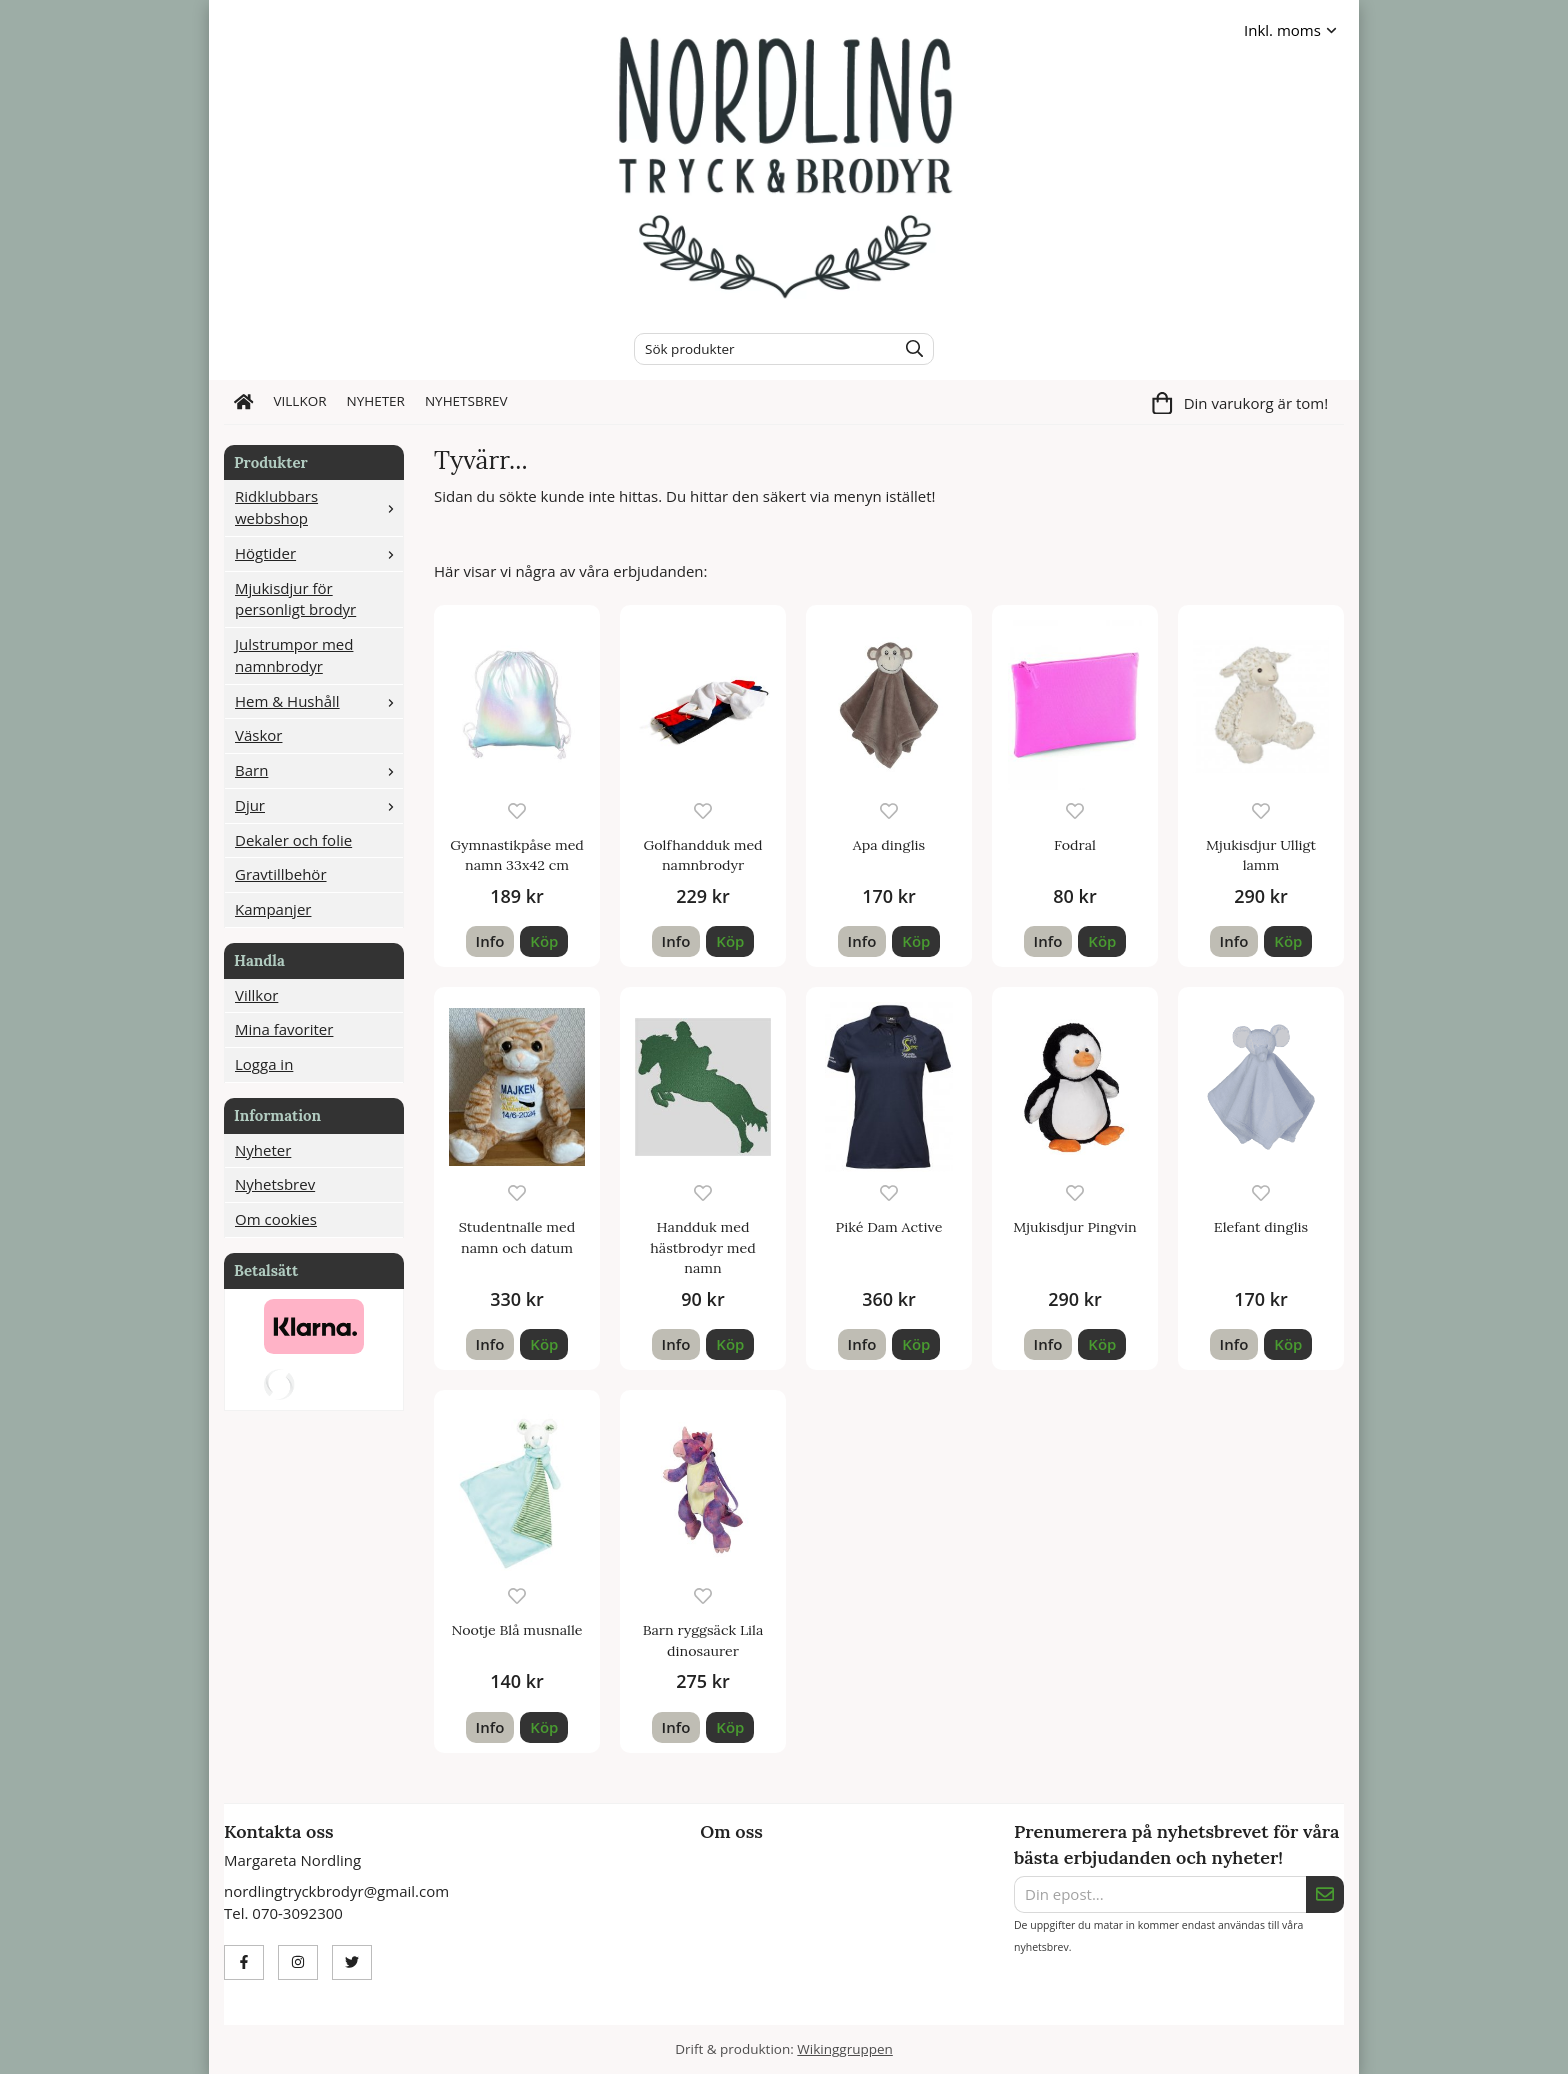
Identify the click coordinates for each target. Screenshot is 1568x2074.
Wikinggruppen (845, 2049)
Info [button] (490, 941)
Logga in (264, 1064)
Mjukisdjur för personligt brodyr (295, 599)
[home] (244, 402)
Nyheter (376, 401)
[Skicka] (1325, 1895)
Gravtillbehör (281, 874)
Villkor (300, 401)
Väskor (258, 735)
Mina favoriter (284, 1029)
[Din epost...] (1160, 1895)
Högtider (319, 553)
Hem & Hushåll (319, 701)
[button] (544, 941)
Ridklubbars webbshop (319, 507)
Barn (319, 770)
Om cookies (276, 1219)
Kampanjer (273, 909)
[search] (909, 349)
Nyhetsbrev (466, 401)
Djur (319, 805)
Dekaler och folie (293, 840)
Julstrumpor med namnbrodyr (294, 655)
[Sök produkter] (760, 349)
